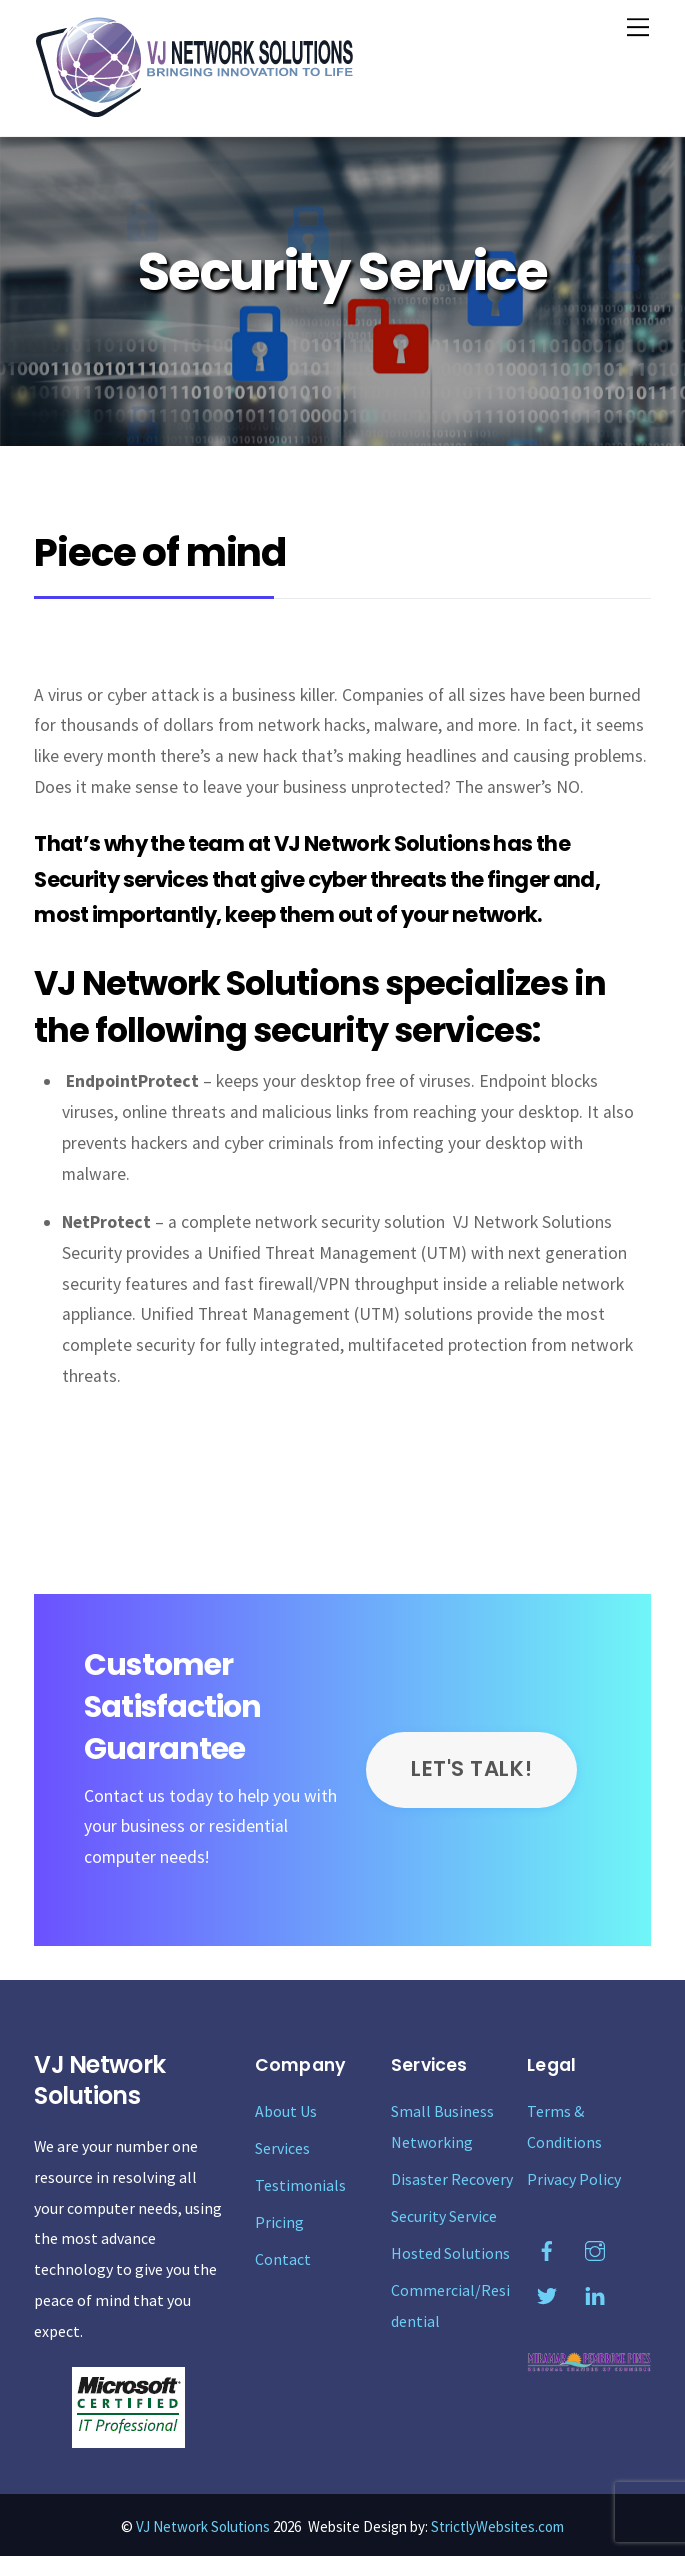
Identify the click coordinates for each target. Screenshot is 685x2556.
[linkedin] (595, 2292)
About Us (286, 2111)
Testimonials (300, 2185)
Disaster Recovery (452, 2179)
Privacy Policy (574, 2179)
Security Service (444, 2216)
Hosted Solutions (450, 2253)
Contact (283, 2259)
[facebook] (547, 2247)
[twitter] (547, 2292)
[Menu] (638, 27)
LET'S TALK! (471, 1768)
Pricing (279, 2222)
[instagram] (595, 2247)
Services (282, 2148)
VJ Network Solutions (203, 2526)
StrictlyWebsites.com (497, 2526)
